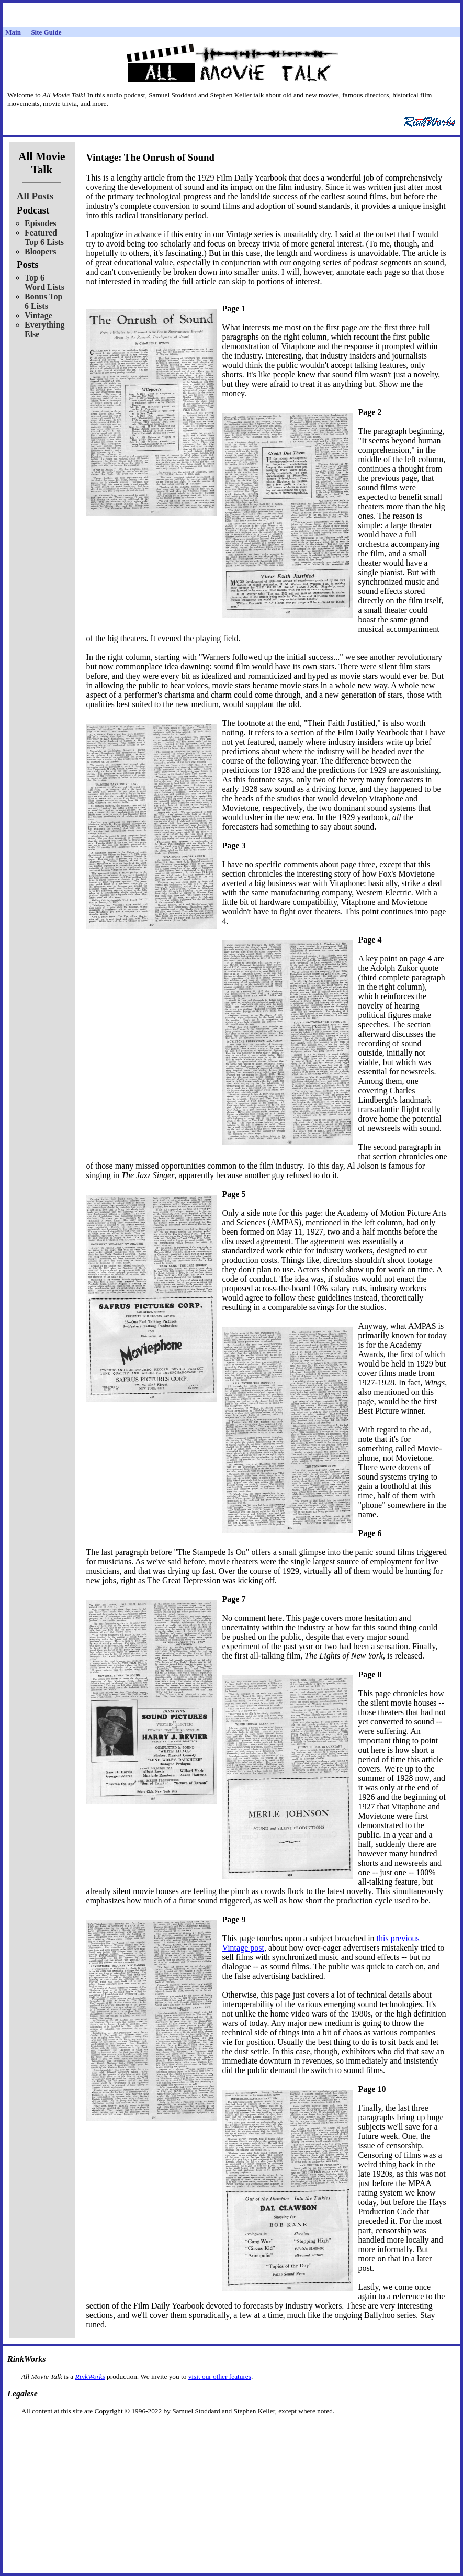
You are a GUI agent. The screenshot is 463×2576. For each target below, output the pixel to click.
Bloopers (40, 251)
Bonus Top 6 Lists (44, 301)
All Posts (35, 196)
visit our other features (219, 2376)
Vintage (38, 315)
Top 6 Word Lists (44, 282)
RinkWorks (90, 2376)
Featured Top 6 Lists (44, 237)
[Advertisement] (231, 2432)
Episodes (40, 223)
